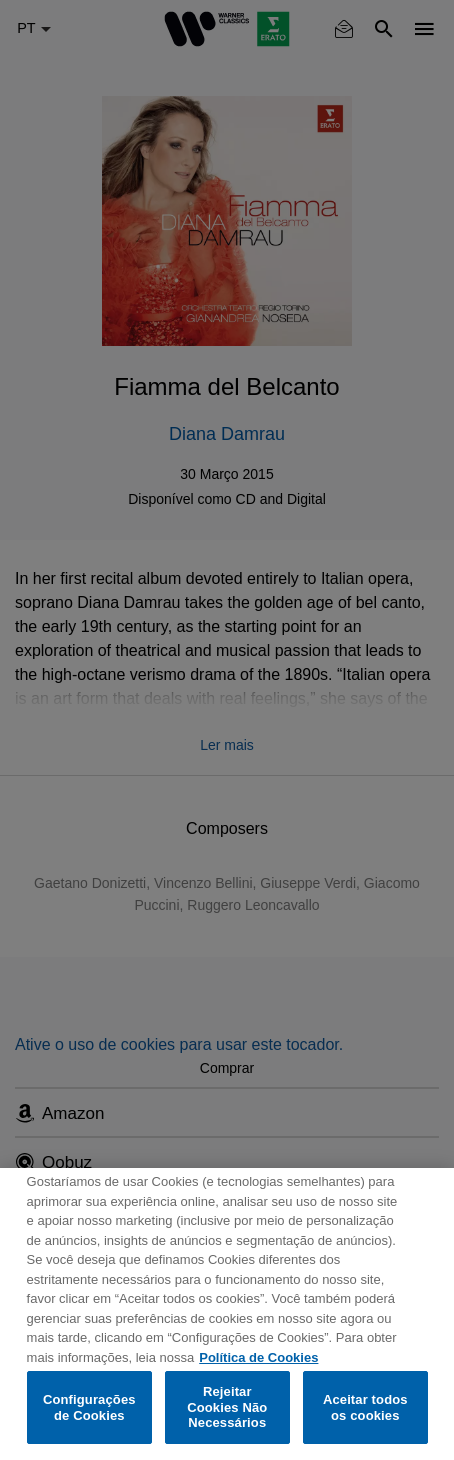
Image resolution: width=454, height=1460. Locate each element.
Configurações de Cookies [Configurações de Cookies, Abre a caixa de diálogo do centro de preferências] (89, 1407)
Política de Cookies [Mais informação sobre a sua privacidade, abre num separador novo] (258, 1357)
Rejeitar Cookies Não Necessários (227, 1407)
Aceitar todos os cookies (365, 1407)
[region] (227, 1314)
